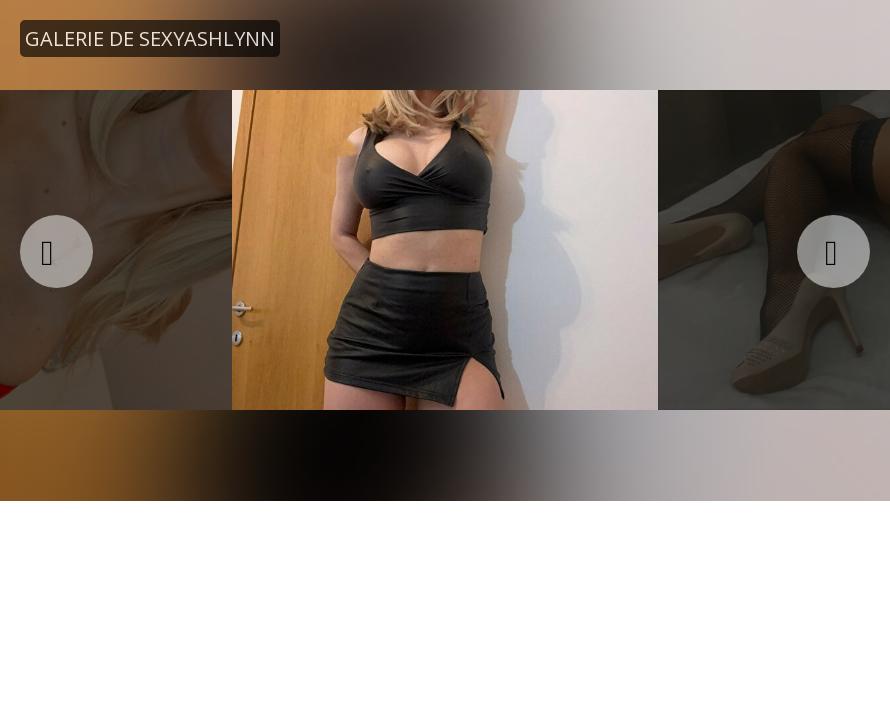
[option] (445, 250)
